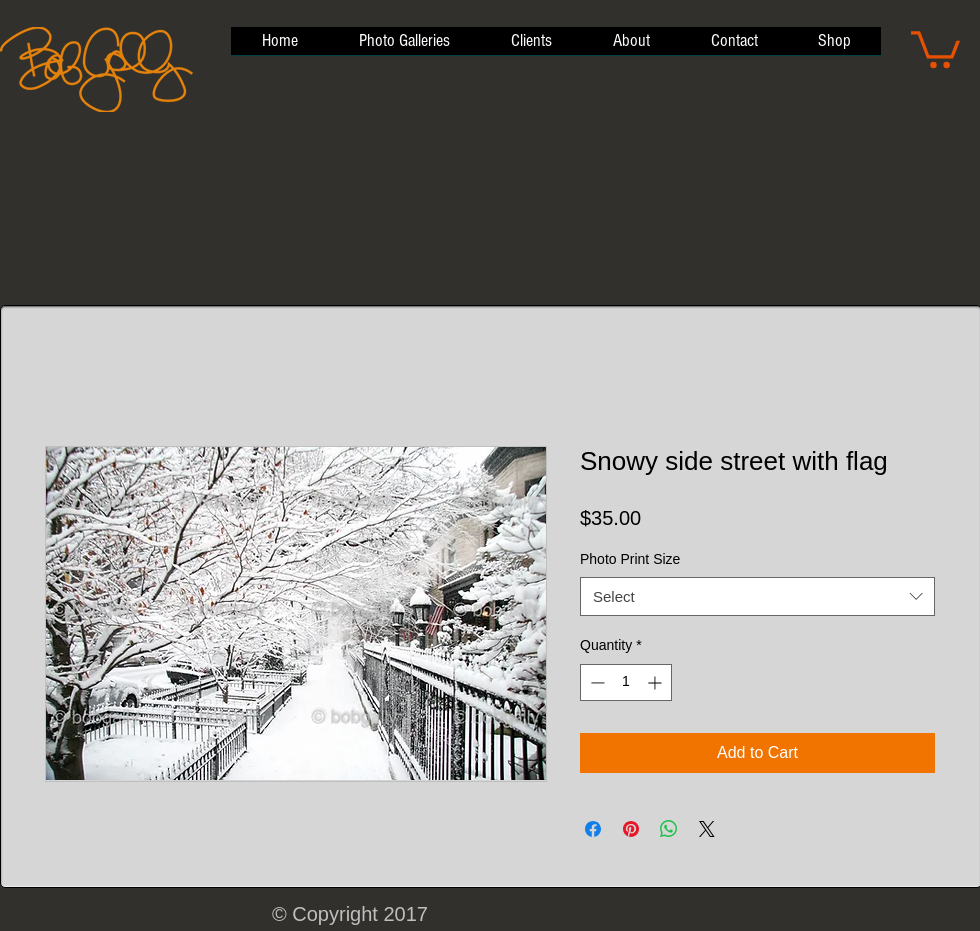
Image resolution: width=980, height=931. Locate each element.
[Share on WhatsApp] (669, 829)
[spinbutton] (626, 682)
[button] (935, 47)
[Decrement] (595, 682)
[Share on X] (707, 829)
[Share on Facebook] (593, 829)
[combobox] (757, 596)
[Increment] (656, 682)
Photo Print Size (630, 559)
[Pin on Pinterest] (631, 829)
